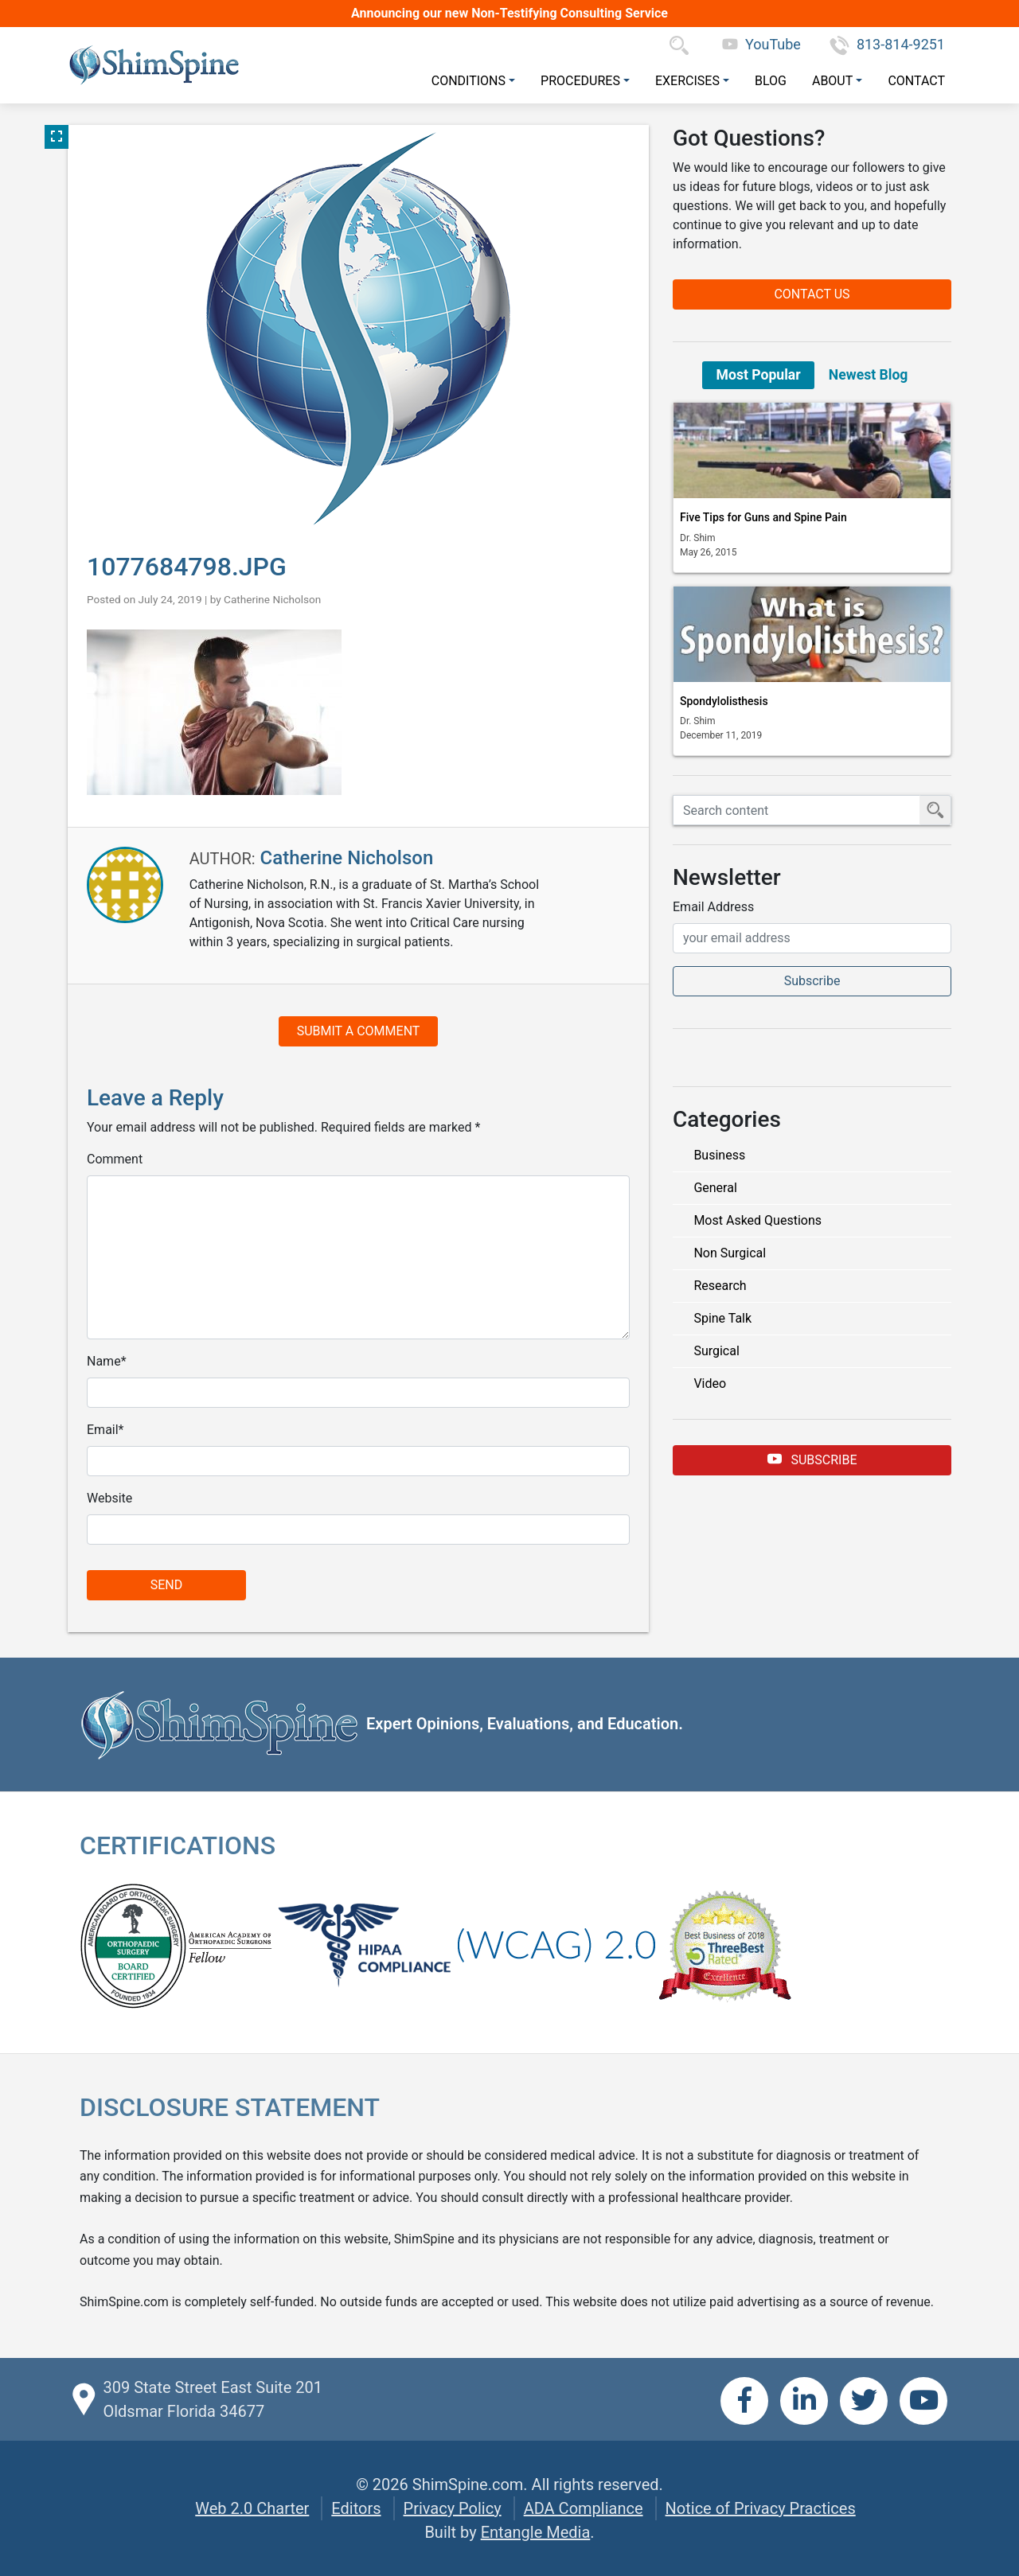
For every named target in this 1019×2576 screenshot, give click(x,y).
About (832, 80)
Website (109, 1498)
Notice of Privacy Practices (761, 2508)
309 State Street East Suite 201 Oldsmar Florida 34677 (212, 2399)
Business (719, 1155)
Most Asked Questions (757, 1220)
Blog (771, 80)
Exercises (687, 80)
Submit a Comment (358, 1031)
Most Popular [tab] (758, 375)
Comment (115, 1159)
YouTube (761, 44)
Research (719, 1285)
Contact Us (811, 294)
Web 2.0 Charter (252, 2508)
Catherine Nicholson (272, 599)
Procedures (580, 80)
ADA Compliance (583, 2508)
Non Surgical (729, 1253)
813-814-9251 (887, 44)
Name (104, 1361)
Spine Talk (722, 1318)
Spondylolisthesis (724, 701)
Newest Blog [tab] (868, 375)
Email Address (713, 906)
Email (103, 1429)
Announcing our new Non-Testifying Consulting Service (509, 13)
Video (709, 1383)
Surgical (716, 1350)
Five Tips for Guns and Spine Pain (763, 517)
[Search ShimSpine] (796, 810)
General (714, 1187)
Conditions (468, 80)
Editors (356, 2508)
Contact (916, 80)
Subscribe (812, 1459)
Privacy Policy (453, 2508)
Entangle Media (536, 2532)
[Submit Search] (935, 810)
